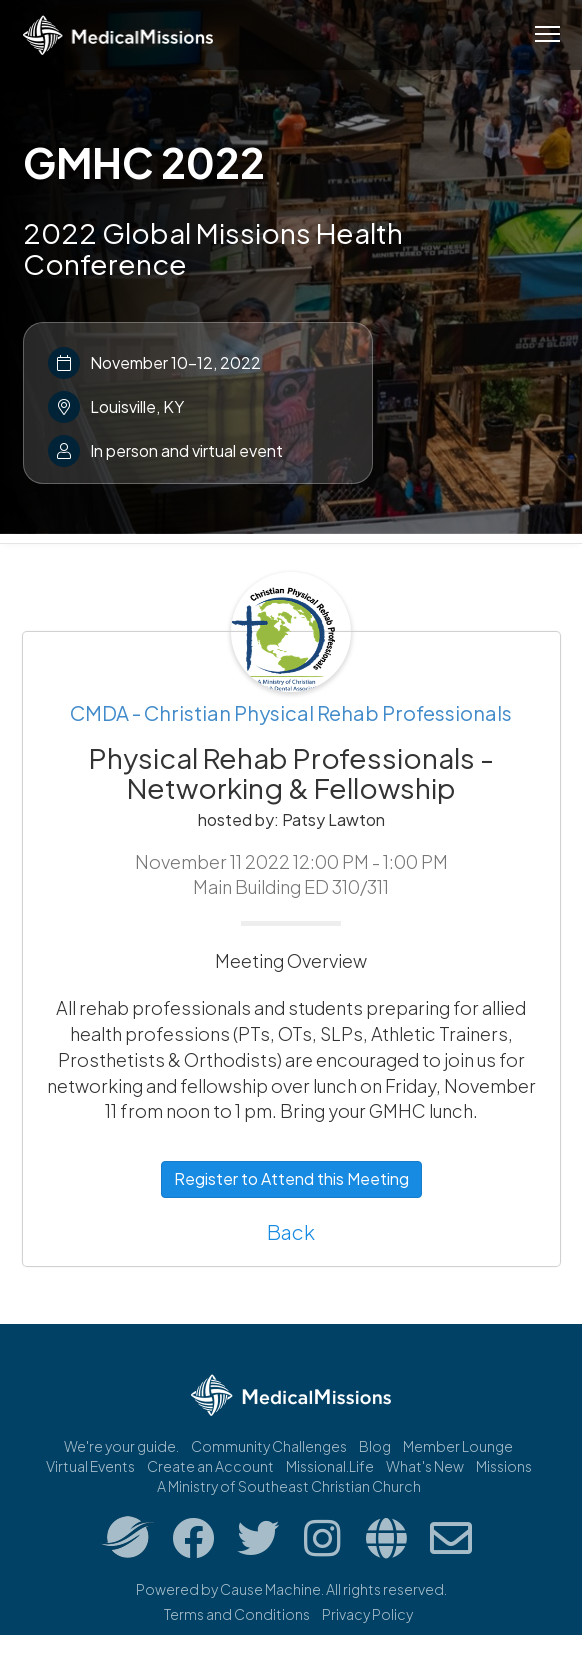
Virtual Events (90, 1466)
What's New (425, 1466)
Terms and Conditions (237, 1614)
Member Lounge (458, 1446)
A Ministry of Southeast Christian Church (289, 1486)
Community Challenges (269, 1446)
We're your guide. (121, 1446)
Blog (375, 1446)
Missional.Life (330, 1466)
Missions (504, 1466)
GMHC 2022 (144, 162)
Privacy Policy (367, 1614)
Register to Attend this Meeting (291, 1178)
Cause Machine (270, 1589)
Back (291, 1231)
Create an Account (210, 1466)
